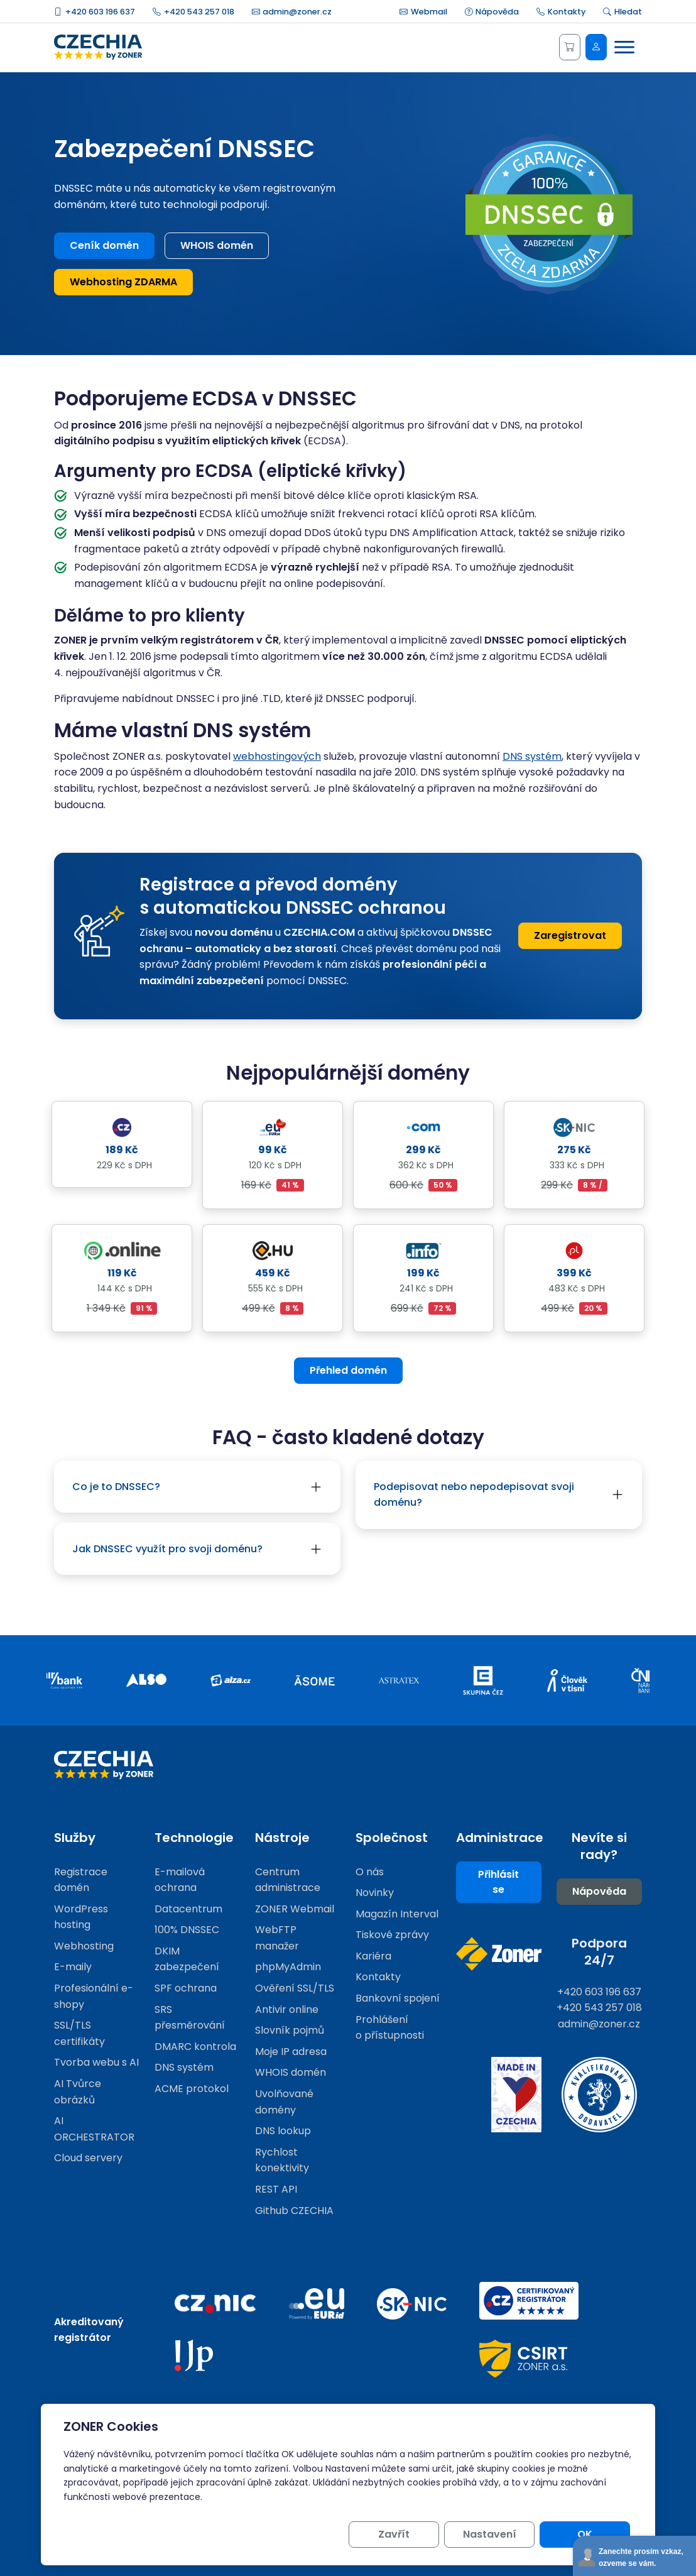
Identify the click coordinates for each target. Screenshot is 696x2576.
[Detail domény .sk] (574, 1127)
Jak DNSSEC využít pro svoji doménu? (167, 1549)
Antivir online (286, 2009)
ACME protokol (192, 2088)
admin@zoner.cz (292, 11)
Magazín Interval (397, 1914)
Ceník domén (104, 245)
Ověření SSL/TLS (294, 1988)
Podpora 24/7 (599, 1951)
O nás (370, 1872)
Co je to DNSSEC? (116, 1486)
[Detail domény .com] (423, 1127)
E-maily (73, 1966)
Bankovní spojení (398, 1998)
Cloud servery (88, 2158)
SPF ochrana (186, 1988)
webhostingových (277, 756)
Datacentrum (188, 1909)
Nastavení (489, 2534)
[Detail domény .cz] (121, 1127)
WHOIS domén (216, 245)
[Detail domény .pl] (574, 1250)
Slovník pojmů (289, 2030)
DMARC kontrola (195, 2046)
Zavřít (394, 2534)
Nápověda (492, 11)
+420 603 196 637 (94, 11)
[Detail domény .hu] (273, 1250)
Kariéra (373, 1956)
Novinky (375, 1892)
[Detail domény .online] (122, 1250)
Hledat (622, 11)
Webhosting (84, 1946)
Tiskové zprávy (392, 1934)
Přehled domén (348, 1370)
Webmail (423, 11)
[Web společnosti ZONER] (498, 1954)
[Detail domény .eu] (272, 1127)
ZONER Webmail (294, 1909)
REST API (276, 2189)
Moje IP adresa (291, 2051)
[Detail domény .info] (423, 1250)
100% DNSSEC (187, 1929)
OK (584, 2534)
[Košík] (569, 47)
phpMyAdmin (288, 1966)
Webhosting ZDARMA (123, 282)
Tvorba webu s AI (96, 2062)
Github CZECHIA (294, 2210)
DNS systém (532, 756)
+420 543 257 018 (193, 11)
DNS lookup (283, 2131)
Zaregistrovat (570, 935)
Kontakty (560, 11)
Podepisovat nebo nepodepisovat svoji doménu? (474, 1494)
